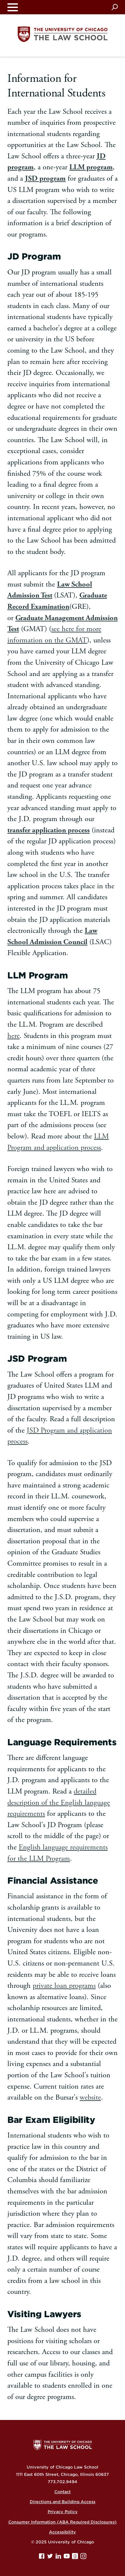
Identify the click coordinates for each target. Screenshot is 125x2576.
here (13, 1036)
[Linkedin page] (59, 2557)
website (90, 2097)
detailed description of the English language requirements (58, 1802)
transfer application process (48, 830)
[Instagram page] (83, 2557)
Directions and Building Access (62, 2501)
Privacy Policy (63, 2511)
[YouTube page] (67, 2557)
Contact (62, 2491)
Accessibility (62, 2531)
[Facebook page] (42, 2557)
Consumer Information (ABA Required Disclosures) (62, 2521)
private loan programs (64, 1985)
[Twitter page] (50, 2557)
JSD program (45, 178)
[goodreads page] (75, 2557)
